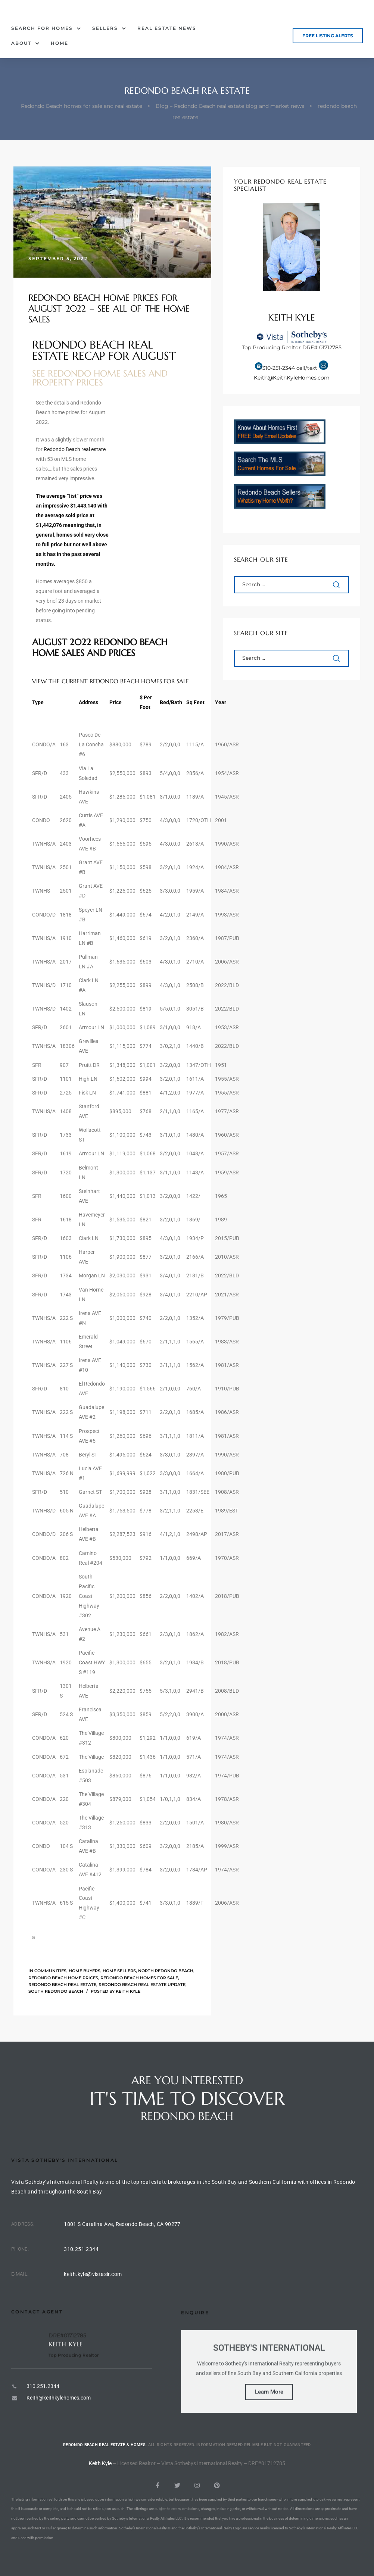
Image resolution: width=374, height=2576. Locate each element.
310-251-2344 (278, 368)
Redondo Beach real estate (75, 449)
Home (59, 43)
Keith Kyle (128, 1991)
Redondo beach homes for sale (139, 1977)
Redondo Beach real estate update (142, 1984)
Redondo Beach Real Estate (62, 1984)
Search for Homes (46, 28)
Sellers (109, 28)
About (25, 43)
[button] (328, 35)
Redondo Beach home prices (63, 1977)
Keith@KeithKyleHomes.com (292, 377)
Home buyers (84, 1970)
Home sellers (119, 1970)
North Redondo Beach (165, 1970)
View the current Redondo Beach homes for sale (110, 681)
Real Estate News (166, 28)
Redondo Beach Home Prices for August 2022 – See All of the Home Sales (108, 308)
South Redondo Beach (55, 1991)
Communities (50, 1970)
